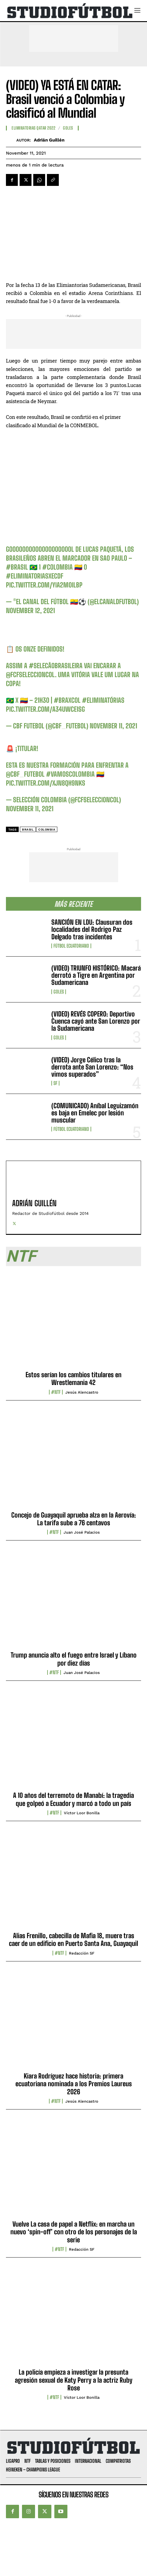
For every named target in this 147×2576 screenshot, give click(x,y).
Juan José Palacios (82, 1532)
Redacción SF (81, 1953)
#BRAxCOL (67, 700)
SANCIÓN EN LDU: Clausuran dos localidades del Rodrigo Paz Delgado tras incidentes (91, 929)
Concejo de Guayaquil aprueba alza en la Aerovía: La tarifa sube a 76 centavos (73, 1519)
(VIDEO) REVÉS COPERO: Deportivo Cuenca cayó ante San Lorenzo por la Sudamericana (95, 1021)
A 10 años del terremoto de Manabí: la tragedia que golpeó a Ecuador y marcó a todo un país (73, 1799)
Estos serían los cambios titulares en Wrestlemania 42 (73, 1378)
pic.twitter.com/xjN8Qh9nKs (45, 783)
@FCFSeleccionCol (30, 675)
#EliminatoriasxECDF (34, 576)
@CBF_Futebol (25, 774)
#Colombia (57, 567)
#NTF (56, 1392)
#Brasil (17, 567)
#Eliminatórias (103, 700)
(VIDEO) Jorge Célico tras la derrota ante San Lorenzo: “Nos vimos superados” (92, 1067)
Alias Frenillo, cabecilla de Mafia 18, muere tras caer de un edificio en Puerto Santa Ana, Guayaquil (73, 1939)
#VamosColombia (70, 774)
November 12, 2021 (30, 611)
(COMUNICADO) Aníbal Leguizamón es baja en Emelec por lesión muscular (94, 1113)
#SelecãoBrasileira (56, 666)
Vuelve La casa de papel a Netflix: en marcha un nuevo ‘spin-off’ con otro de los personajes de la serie (73, 2232)
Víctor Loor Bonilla (81, 1813)
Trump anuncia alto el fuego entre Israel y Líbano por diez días (74, 1659)
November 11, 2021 (113, 726)
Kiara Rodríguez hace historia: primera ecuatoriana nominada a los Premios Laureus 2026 (73, 2084)
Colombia (46, 829)
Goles (58, 991)
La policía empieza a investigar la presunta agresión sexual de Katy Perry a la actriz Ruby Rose (73, 2380)
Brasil (28, 829)
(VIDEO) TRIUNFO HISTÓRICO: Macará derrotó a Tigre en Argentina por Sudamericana (96, 975)
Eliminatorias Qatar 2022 (33, 128)
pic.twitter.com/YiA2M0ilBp (44, 585)
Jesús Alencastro (81, 1392)
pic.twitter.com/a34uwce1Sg (45, 709)
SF (55, 1083)
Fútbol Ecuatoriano (71, 945)
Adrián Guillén (49, 140)
